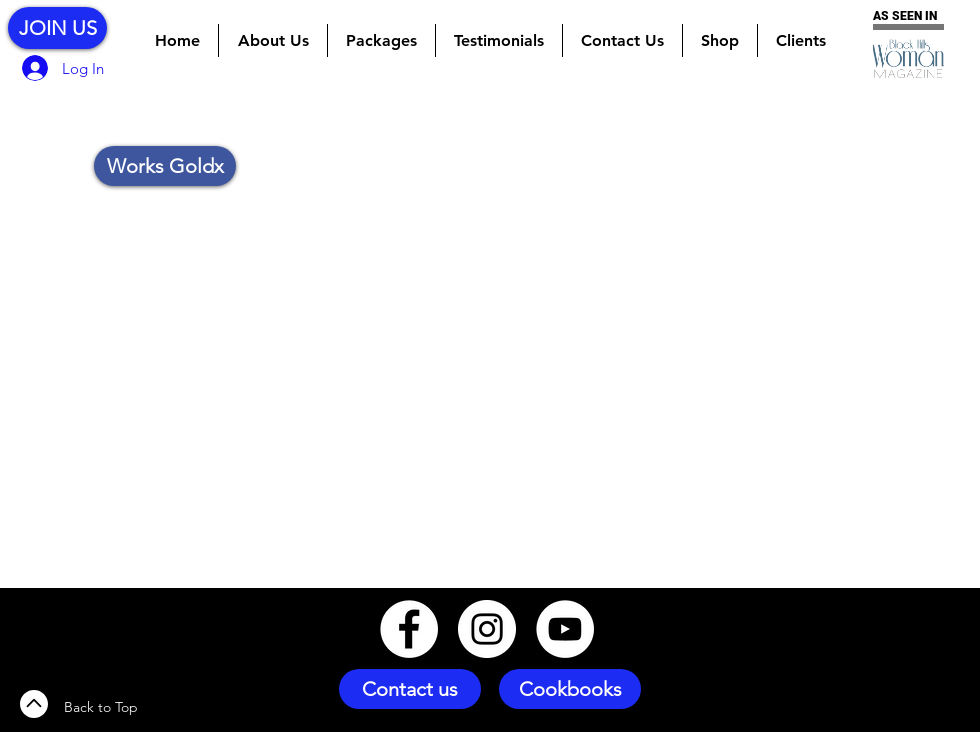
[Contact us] (410, 689)
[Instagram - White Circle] (487, 629)
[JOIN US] (57, 28)
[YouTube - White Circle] (565, 629)
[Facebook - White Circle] (409, 629)
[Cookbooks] (570, 689)
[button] (381, 40)
